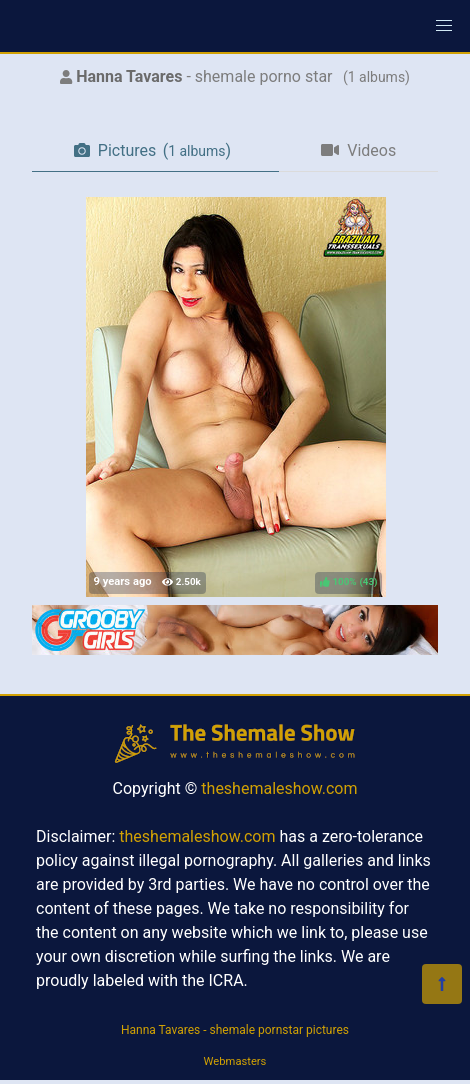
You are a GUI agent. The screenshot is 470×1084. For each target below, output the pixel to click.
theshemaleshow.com (279, 788)
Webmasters (235, 1061)
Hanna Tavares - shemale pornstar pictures (235, 1030)
